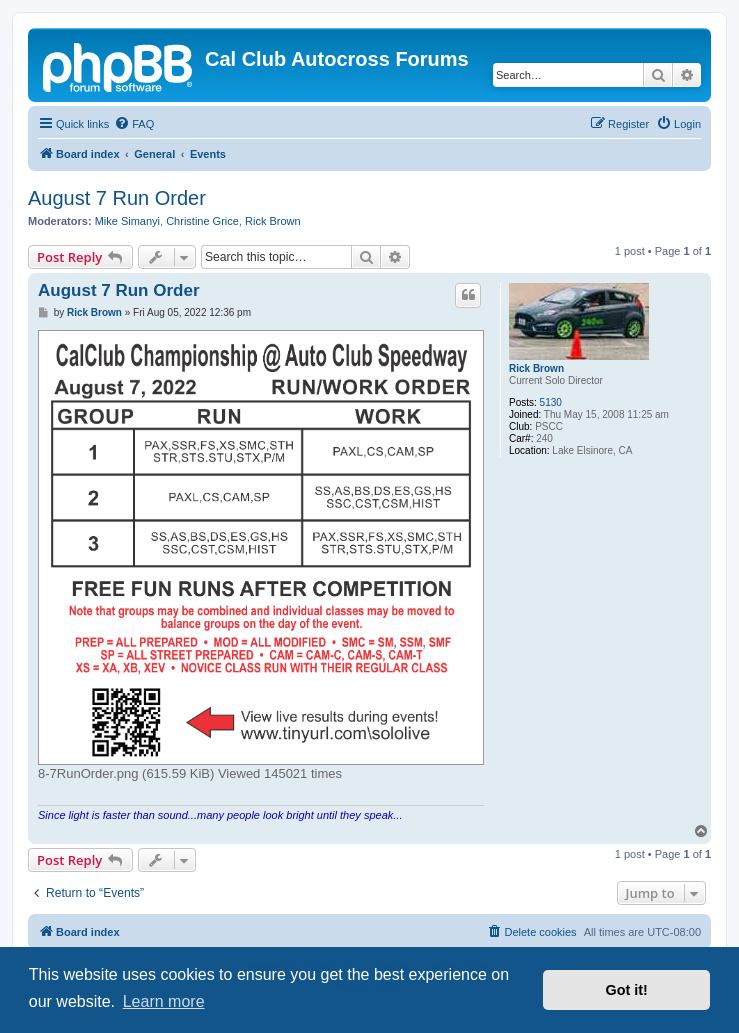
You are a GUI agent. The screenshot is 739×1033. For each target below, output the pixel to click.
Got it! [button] (627, 990)
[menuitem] (134, 124)
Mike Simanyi (127, 221)
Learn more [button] (164, 1001)
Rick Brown (273, 221)
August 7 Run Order (117, 198)
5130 (551, 402)
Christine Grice (202, 221)
